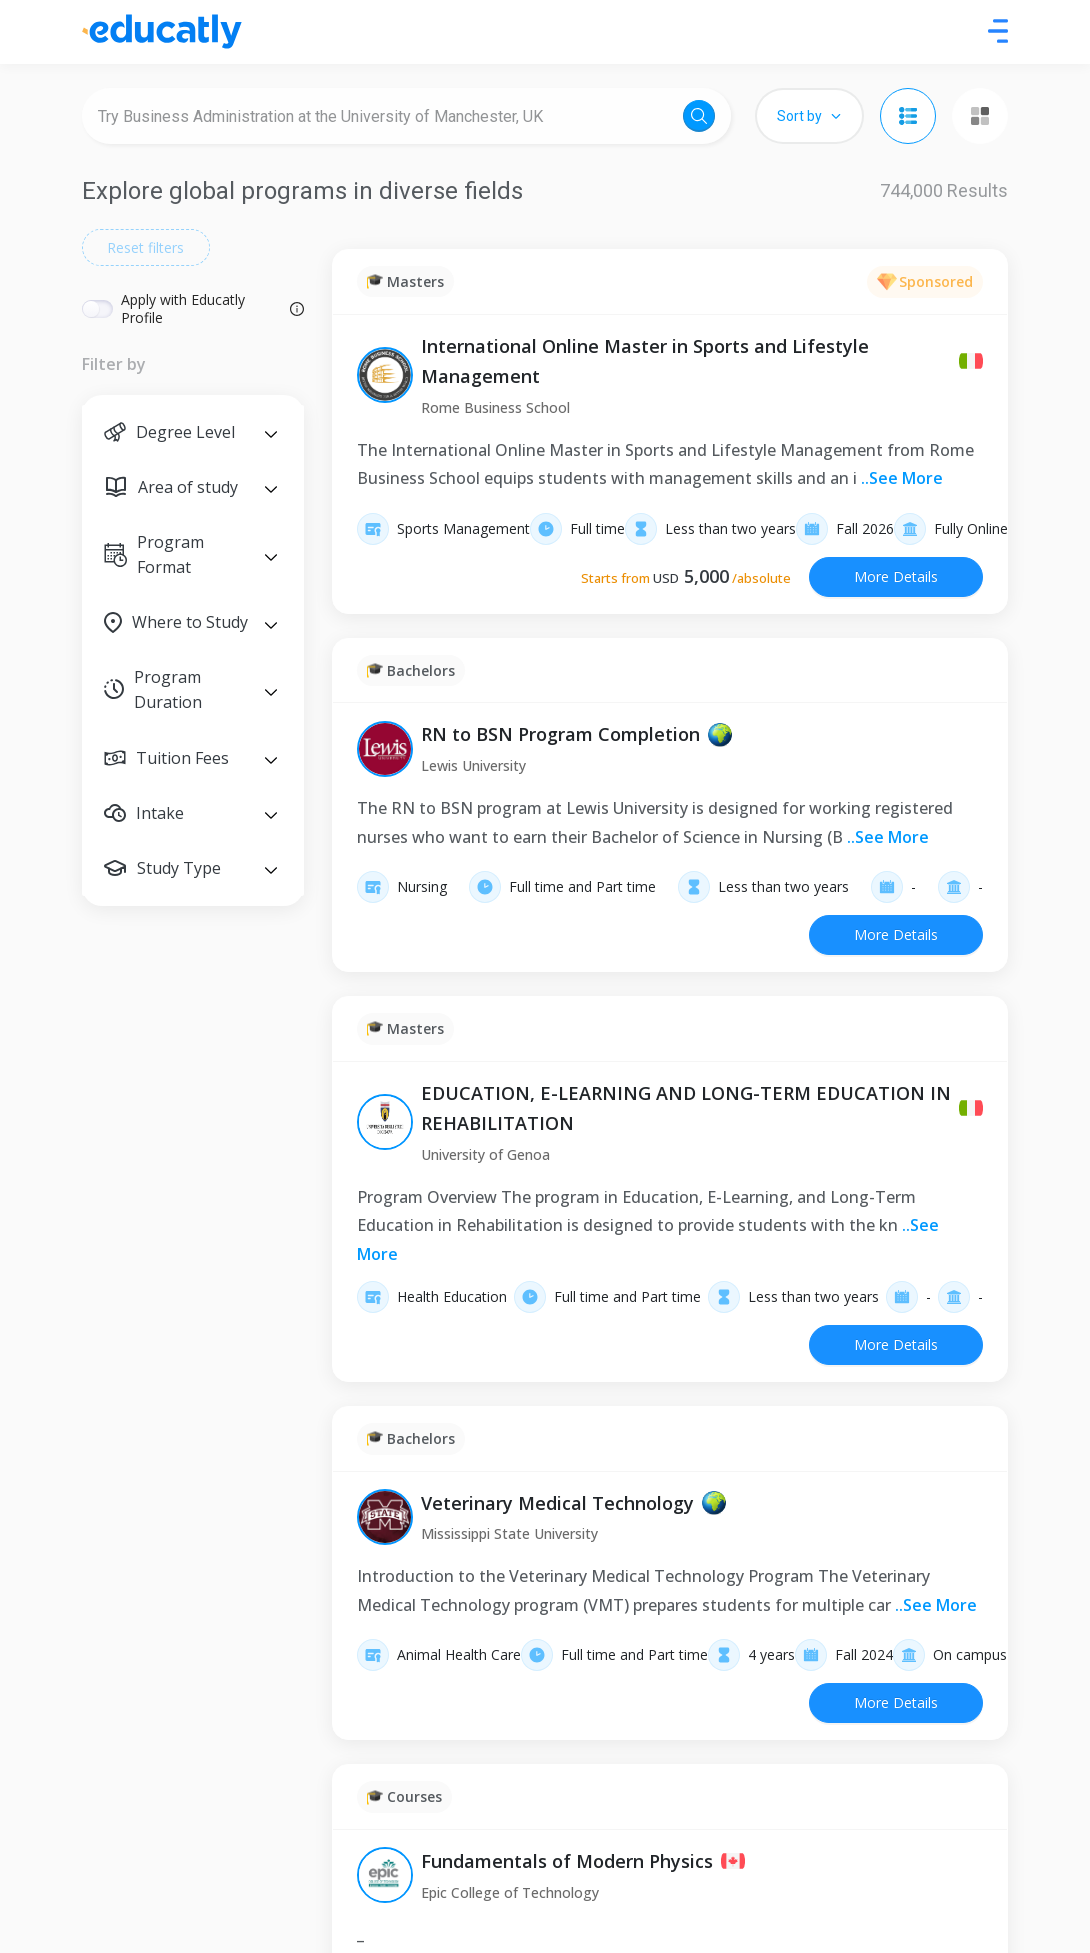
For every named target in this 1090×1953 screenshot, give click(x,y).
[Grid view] (980, 116)
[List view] (908, 116)
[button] (193, 432)
